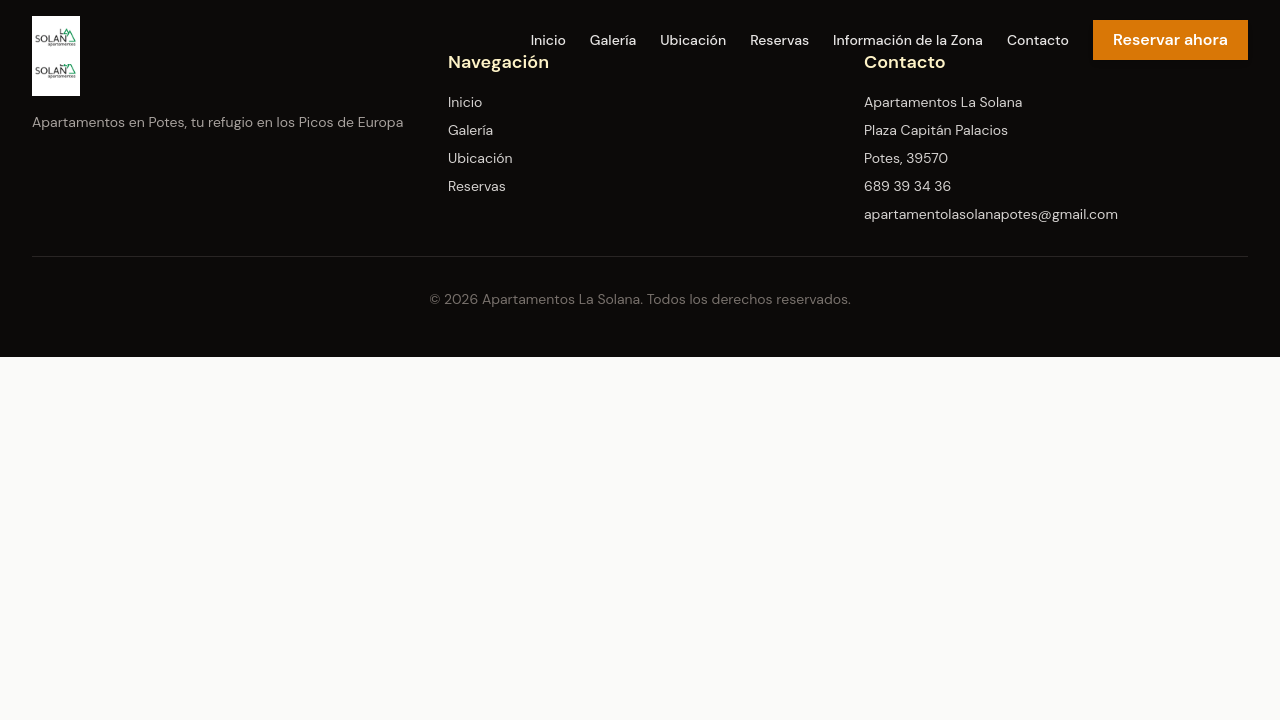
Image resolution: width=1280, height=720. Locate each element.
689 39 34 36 (907, 186)
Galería (613, 40)
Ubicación (693, 40)
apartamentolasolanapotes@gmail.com (991, 214)
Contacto (1038, 40)
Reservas (779, 40)
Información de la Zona (908, 40)
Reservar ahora (1170, 39)
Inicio (548, 40)
